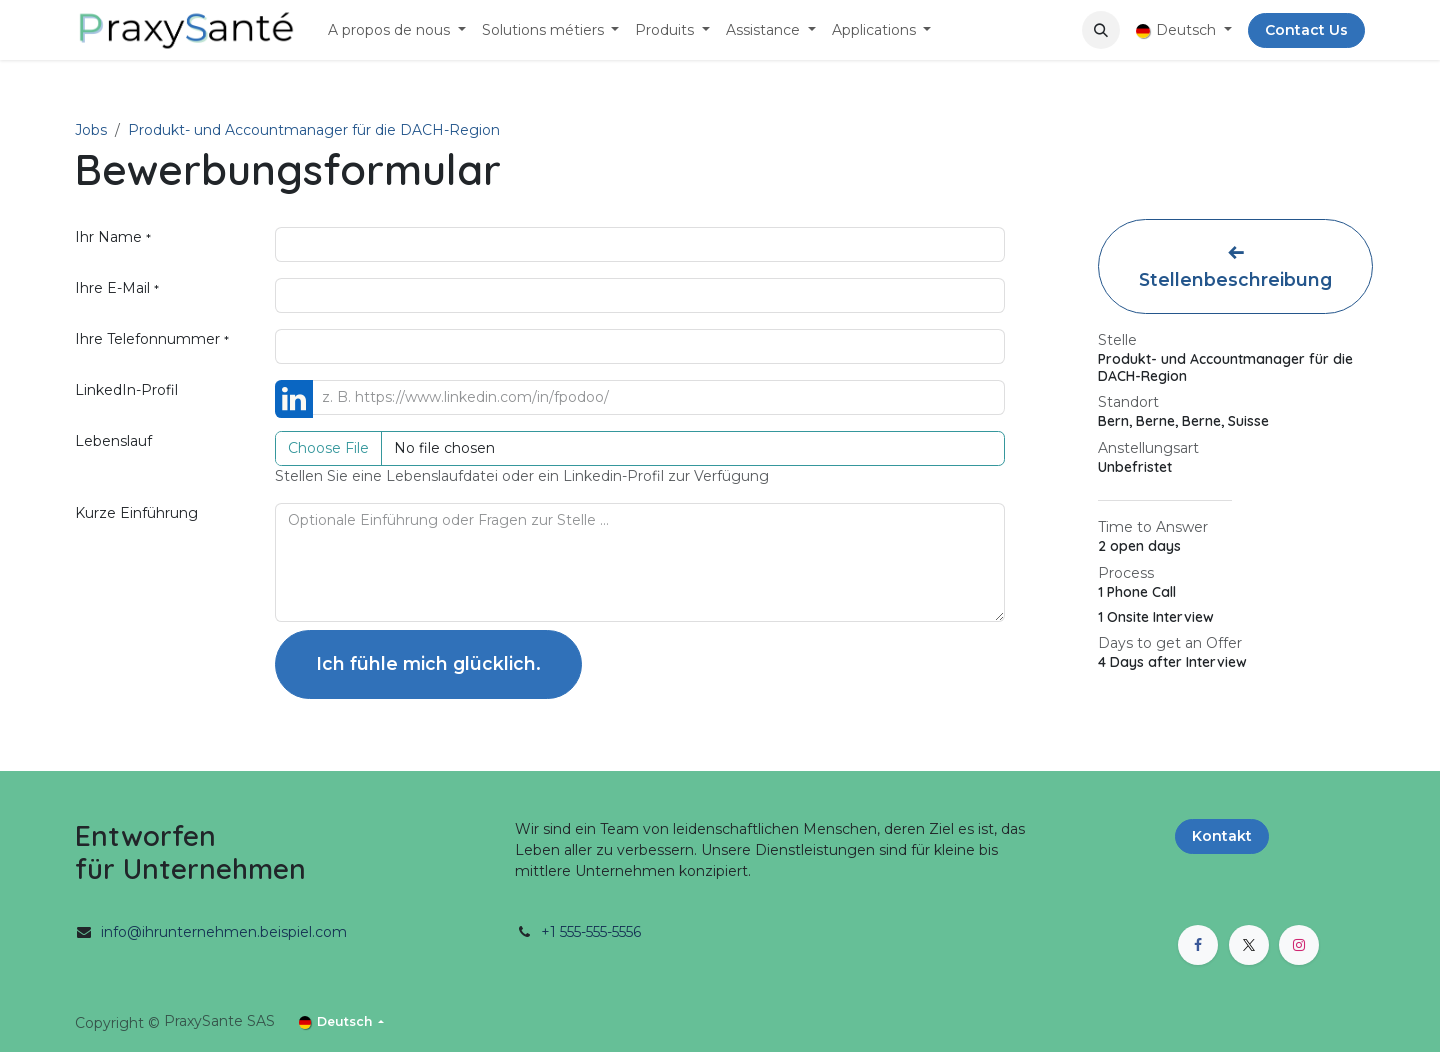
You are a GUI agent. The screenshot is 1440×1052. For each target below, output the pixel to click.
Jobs (91, 130)
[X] (1249, 945)
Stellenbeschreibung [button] (1235, 267)
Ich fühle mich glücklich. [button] (428, 663)
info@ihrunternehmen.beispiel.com (224, 932)
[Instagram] (1299, 945)
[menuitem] (397, 30)
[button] (1101, 30)
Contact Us (1306, 30)
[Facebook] (1198, 945)
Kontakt (1222, 836)
